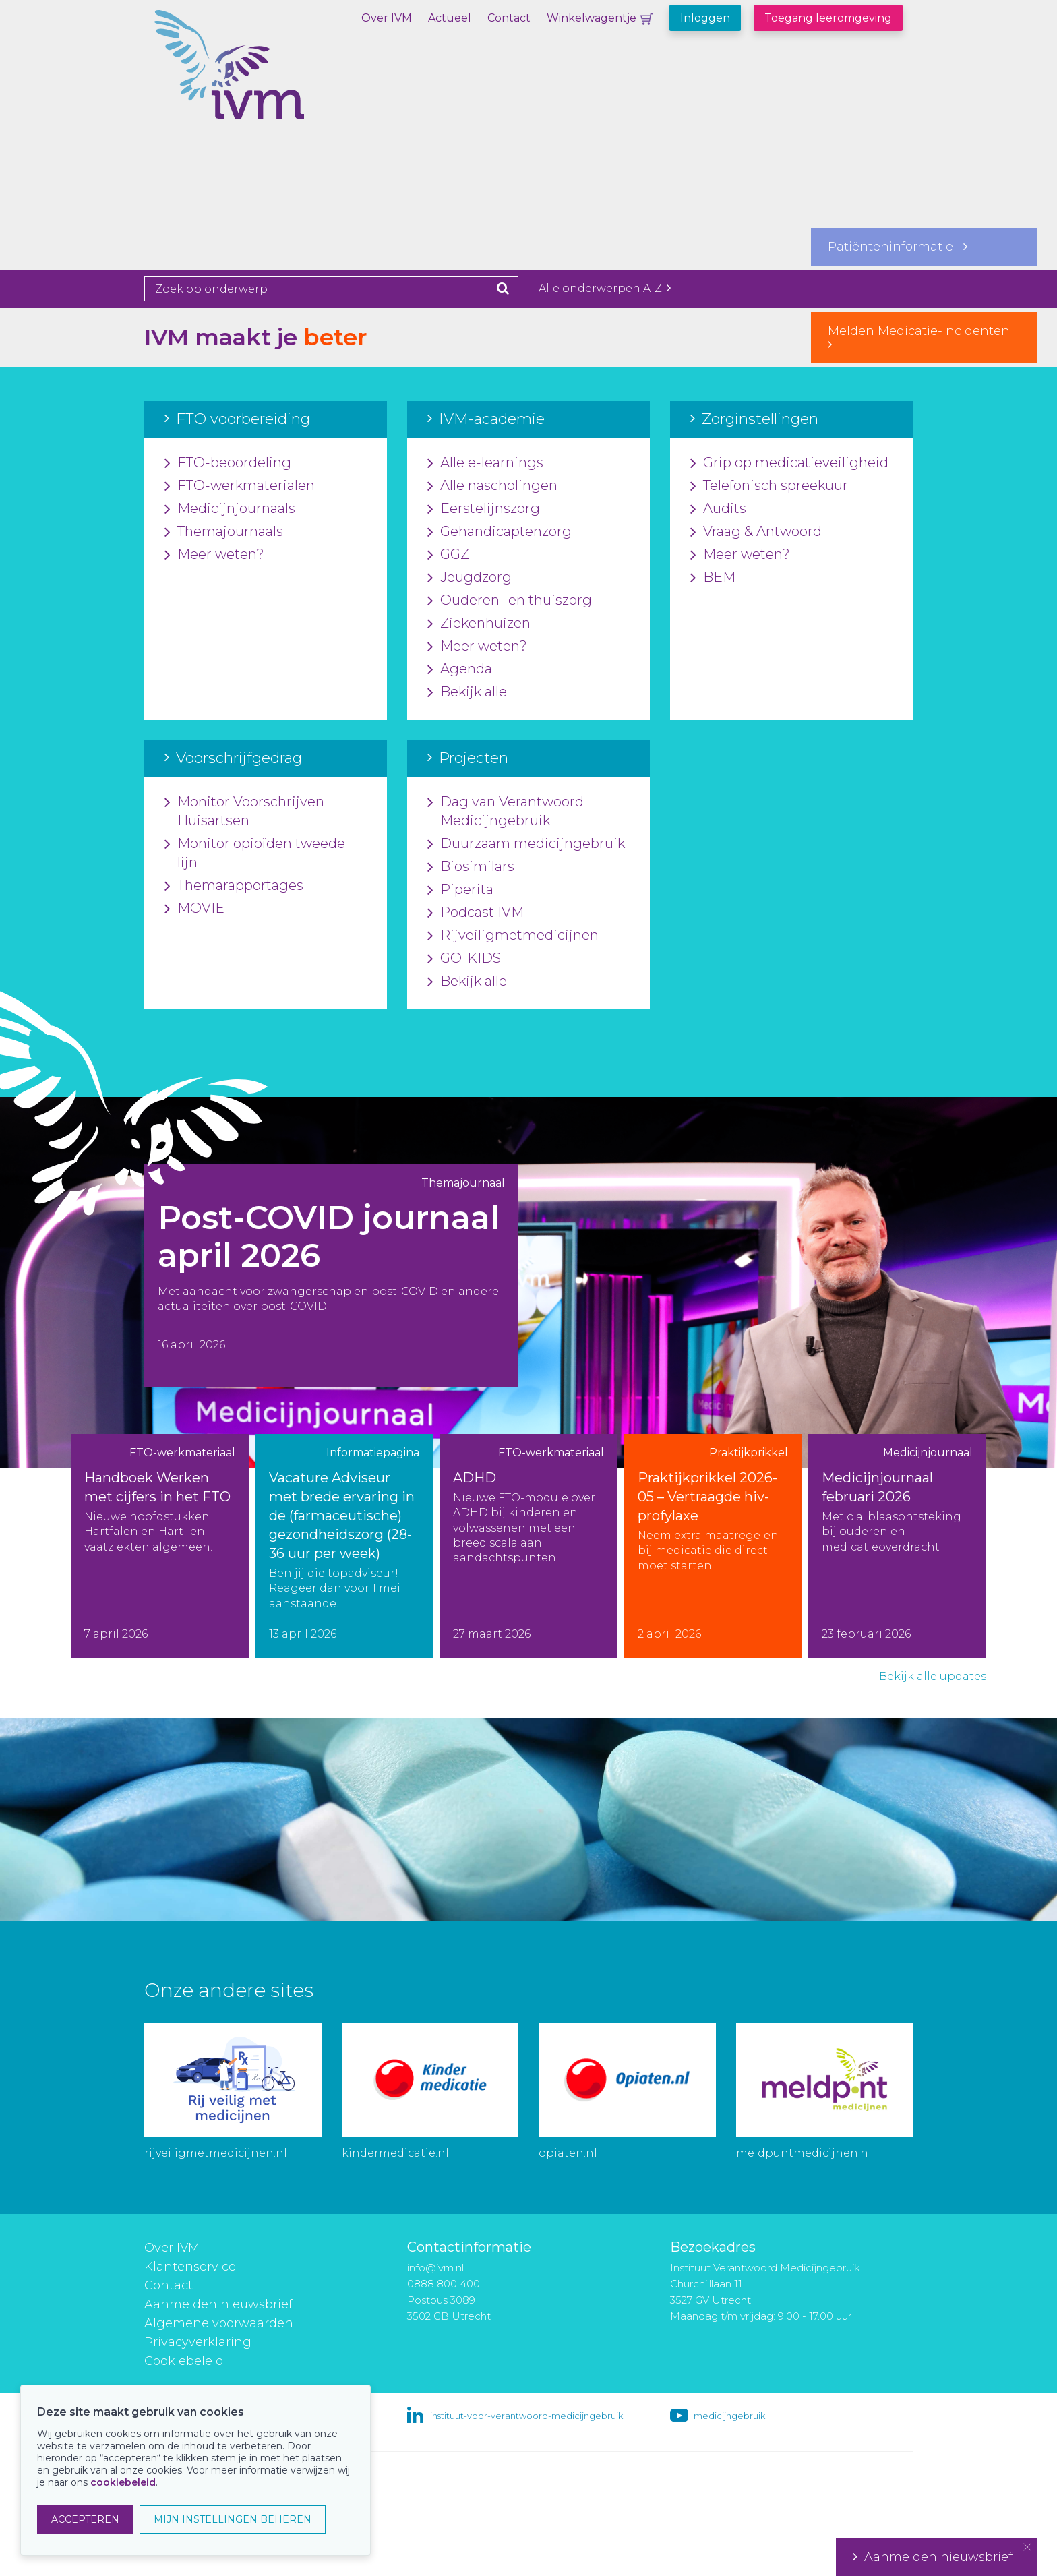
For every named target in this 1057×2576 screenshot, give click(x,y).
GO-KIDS (464, 959)
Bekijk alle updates (932, 1676)
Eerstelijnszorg (483, 509)
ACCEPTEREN (85, 2519)
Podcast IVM (475, 913)
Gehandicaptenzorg (499, 532)
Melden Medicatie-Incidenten (924, 337)
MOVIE (194, 909)
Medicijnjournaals (229, 509)
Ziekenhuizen (479, 623)
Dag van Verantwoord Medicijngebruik (505, 811)
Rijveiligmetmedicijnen (513, 936)
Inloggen (705, 17)
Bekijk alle (467, 692)
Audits (718, 509)
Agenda (459, 669)
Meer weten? (214, 555)
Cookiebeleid (184, 2361)
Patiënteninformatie (897, 246)
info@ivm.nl (435, 2267)
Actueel (449, 17)
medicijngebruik (729, 2415)
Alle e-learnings (485, 463)
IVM (275, 77)
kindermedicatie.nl (395, 2153)
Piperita (460, 890)
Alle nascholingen (492, 486)
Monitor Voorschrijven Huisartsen (244, 811)
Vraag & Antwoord (756, 532)
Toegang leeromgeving (828, 17)
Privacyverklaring (197, 2342)
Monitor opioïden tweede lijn (254, 853)
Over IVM (386, 17)
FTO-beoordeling (227, 463)
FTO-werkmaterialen (239, 486)
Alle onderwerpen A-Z (605, 288)
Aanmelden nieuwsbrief (218, 2304)
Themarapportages (233, 886)
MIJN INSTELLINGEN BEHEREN (232, 2519)
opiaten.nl (568, 2153)
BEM (712, 578)
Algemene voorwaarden (218, 2323)
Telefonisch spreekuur (769, 486)
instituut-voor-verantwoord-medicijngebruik (526, 2415)
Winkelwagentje (591, 17)
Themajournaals (223, 532)
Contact (509, 17)
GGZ (448, 555)
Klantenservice (190, 2266)
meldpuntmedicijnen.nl (804, 2153)
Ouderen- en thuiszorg (509, 601)
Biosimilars (470, 867)
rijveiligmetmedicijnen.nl (215, 2153)
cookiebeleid (123, 2482)
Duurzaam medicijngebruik (526, 844)
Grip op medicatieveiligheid (789, 463)
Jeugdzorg (469, 578)
